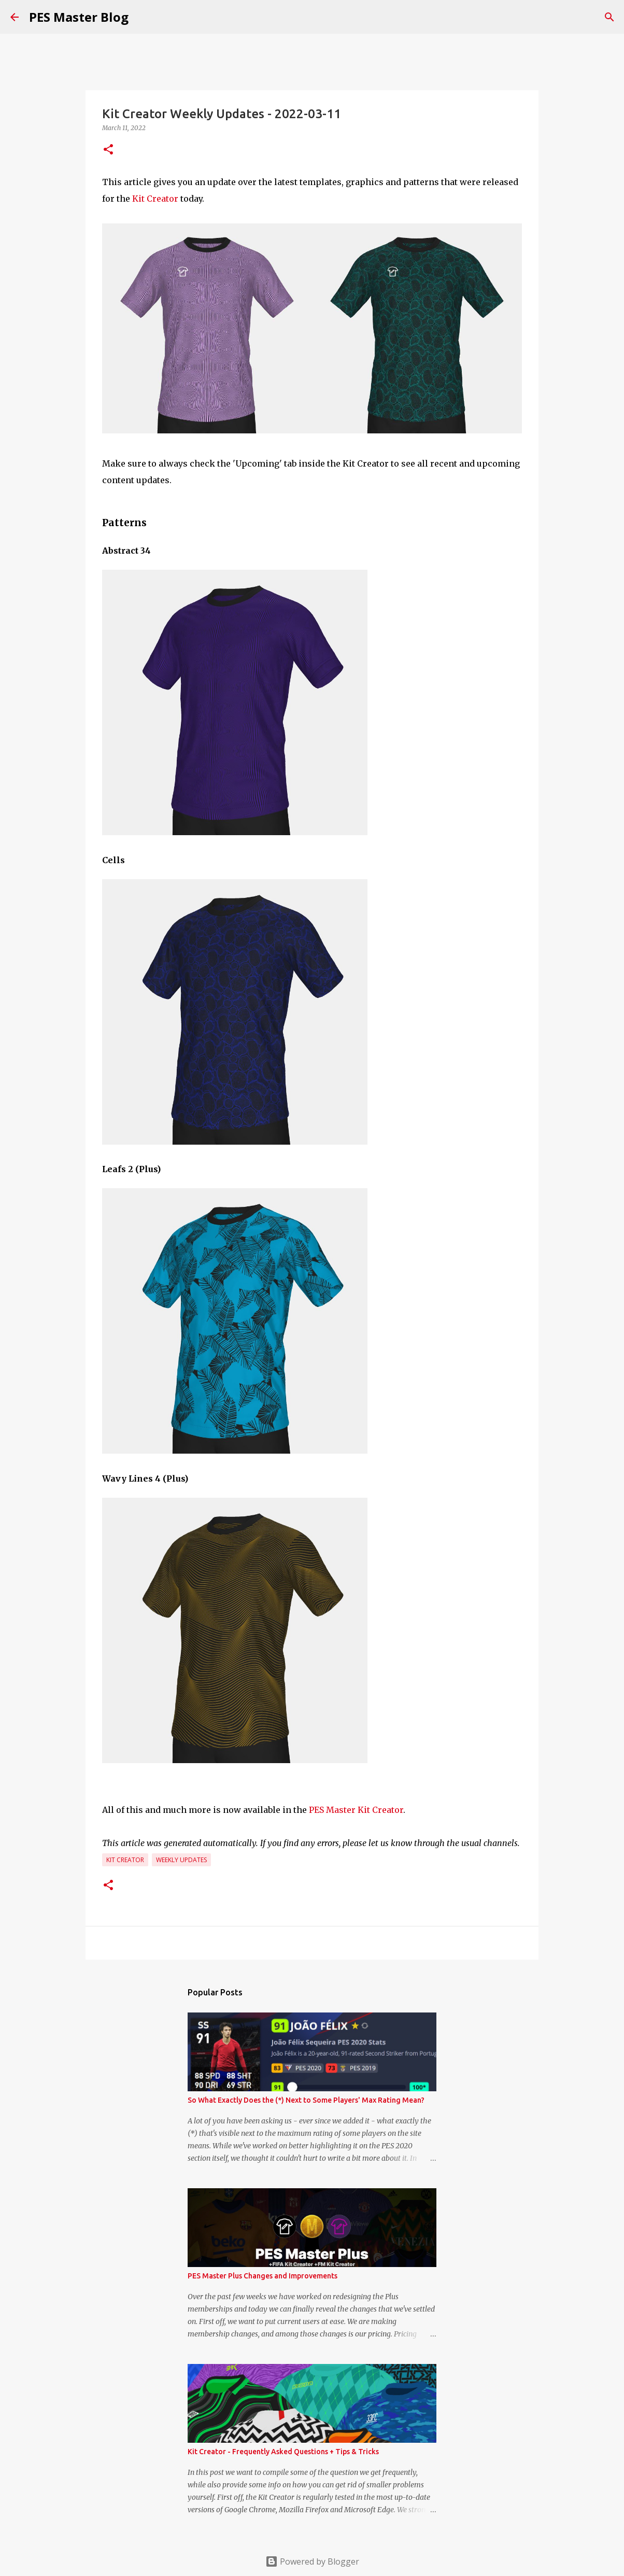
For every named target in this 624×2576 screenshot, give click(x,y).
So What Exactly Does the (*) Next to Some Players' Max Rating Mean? (306, 2100)
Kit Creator (155, 198)
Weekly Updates (181, 1859)
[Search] (609, 17)
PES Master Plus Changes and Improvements (262, 2276)
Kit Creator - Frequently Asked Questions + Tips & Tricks (283, 2451)
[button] (108, 150)
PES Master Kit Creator (356, 1810)
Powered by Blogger (312, 2561)
